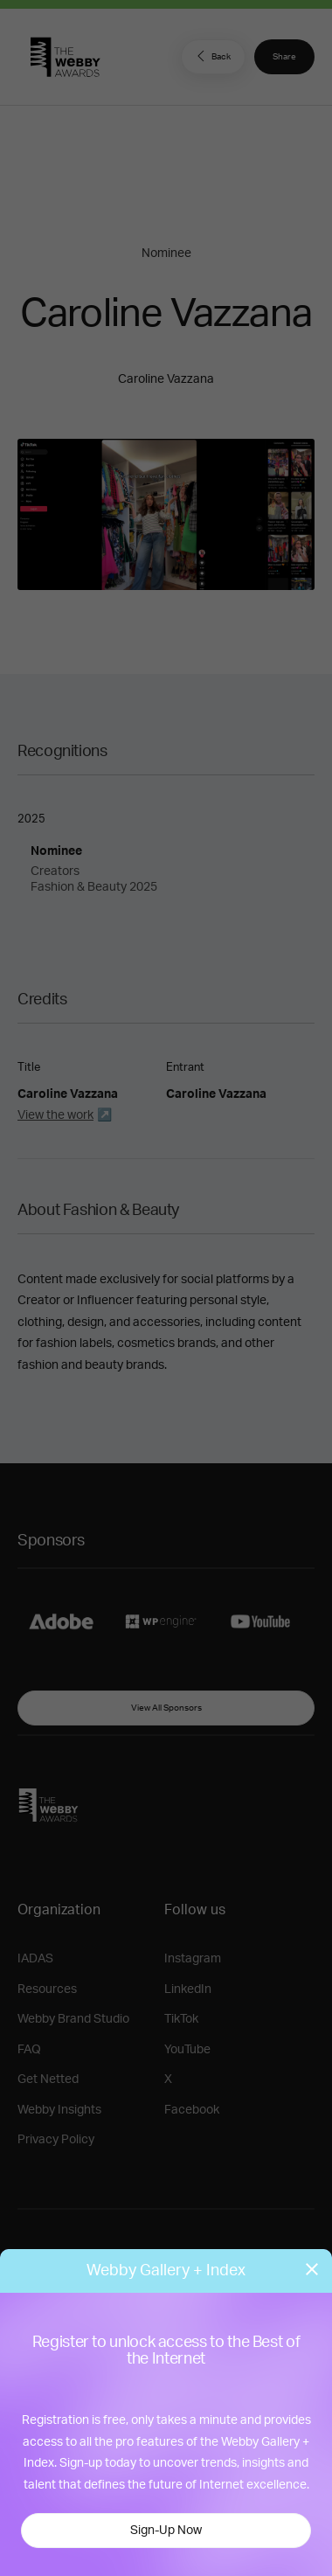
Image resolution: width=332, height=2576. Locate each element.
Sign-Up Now (166, 2530)
